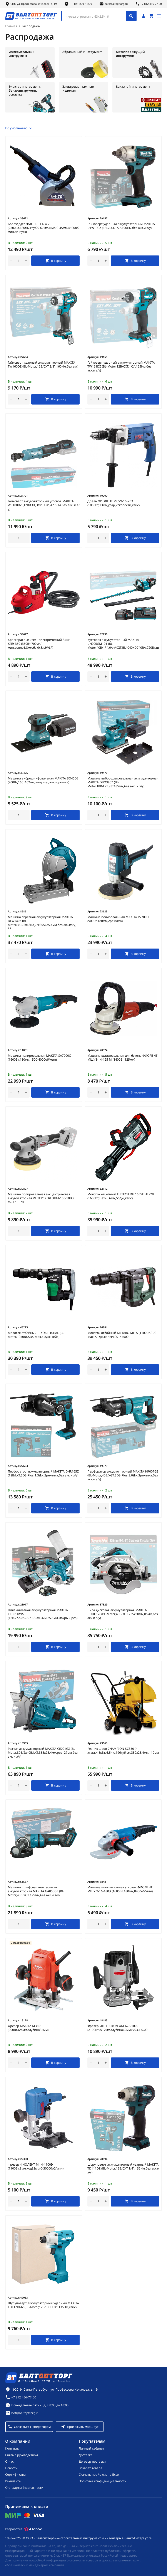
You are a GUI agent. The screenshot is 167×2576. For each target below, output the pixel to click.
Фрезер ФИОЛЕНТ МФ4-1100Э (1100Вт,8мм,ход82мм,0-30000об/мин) (35, 2166)
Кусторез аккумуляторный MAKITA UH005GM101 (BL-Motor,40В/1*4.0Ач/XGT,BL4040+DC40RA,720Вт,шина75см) (123, 643)
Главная (11, 26)
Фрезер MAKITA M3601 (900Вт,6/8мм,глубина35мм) (28, 2028)
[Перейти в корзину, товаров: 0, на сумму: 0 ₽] (151, 15)
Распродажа (31, 26)
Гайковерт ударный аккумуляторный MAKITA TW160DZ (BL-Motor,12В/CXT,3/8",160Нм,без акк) (43, 364)
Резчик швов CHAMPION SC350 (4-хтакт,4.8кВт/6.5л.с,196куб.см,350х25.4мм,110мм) (123, 1750)
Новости (11, 2468)
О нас (9, 2461)
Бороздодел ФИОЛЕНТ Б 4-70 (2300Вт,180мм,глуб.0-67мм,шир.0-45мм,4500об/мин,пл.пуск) (44, 227)
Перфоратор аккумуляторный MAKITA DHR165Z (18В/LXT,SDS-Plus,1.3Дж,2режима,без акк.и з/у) (43, 1473)
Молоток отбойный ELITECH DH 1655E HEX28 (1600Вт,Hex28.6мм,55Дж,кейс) (120, 1196)
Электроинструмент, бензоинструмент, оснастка (25, 90)
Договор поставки (92, 2461)
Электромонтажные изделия (78, 88)
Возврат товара (90, 2468)
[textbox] (96, 16)
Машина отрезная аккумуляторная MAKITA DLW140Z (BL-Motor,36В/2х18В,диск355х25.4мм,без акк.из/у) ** (42, 922)
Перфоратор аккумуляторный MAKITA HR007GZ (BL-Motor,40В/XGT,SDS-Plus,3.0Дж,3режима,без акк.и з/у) (122, 1475)
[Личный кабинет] (143, 15)
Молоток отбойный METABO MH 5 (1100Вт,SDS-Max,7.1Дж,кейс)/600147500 (122, 1334)
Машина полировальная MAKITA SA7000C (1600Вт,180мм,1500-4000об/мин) (39, 1057)
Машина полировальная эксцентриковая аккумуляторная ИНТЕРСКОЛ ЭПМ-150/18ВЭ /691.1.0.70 (41, 1198)
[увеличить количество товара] (26, 260)
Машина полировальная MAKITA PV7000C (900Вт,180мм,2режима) (118, 919)
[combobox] (99, 15)
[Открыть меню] (159, 15)
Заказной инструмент (133, 86)
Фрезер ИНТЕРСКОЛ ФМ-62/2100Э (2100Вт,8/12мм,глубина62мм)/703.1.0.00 (117, 2028)
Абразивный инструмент (82, 52)
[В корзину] (55, 260)
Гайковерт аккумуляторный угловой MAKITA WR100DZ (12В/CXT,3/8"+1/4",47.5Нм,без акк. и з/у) (44, 505)
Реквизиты (13, 2481)
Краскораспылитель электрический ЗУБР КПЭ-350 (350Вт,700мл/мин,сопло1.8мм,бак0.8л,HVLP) (39, 643)
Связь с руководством (21, 2455)
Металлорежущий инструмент (130, 53)
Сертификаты (15, 2474)
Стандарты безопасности (24, 2487)
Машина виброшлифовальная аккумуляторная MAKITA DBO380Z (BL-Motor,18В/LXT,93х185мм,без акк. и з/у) (122, 782)
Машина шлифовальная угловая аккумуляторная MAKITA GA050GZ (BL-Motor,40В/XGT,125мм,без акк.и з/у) (36, 1891)
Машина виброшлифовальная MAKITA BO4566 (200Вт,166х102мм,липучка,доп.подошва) (43, 780)
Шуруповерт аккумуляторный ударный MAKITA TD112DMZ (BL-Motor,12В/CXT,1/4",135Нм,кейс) (43, 2305)
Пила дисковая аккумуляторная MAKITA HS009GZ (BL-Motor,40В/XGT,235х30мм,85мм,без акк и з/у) (122, 1614)
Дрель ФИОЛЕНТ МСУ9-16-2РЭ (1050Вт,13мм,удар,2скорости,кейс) (113, 503)
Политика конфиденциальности (103, 2481)
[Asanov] (33, 2529)
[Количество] (19, 260)
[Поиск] (131, 15)
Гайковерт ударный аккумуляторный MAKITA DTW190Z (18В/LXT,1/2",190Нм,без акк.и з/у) (121, 226)
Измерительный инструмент (22, 53)
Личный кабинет (91, 2448)
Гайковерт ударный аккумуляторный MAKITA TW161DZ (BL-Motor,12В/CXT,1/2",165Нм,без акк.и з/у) (121, 366)
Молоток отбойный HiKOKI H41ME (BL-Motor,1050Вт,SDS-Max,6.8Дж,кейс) (36, 1334)
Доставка (85, 2455)
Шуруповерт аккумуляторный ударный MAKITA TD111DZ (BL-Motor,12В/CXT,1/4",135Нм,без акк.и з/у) (123, 2168)
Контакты (12, 2448)
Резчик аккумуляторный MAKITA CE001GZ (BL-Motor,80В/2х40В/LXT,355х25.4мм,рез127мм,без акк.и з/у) (43, 1752)
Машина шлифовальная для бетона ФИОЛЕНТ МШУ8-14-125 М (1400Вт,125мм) (122, 1057)
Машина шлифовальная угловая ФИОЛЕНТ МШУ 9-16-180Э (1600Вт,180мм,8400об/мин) (120, 1889)
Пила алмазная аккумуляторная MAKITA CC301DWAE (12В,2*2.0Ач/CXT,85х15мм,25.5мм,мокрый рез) (42, 1614)
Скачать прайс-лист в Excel (99, 2474)
